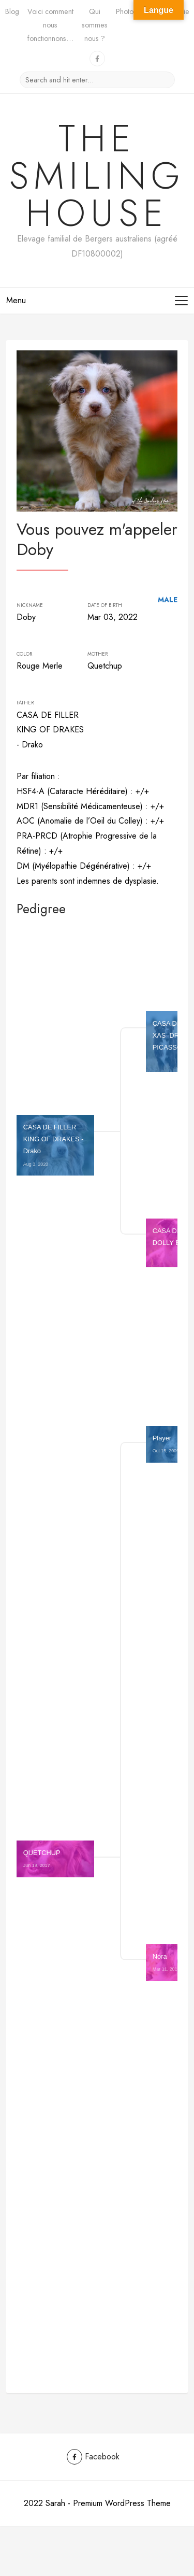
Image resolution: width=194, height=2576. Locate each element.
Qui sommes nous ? (95, 25)
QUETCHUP (42, 1858)
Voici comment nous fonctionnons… (50, 25)
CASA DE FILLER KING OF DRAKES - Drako (54, 1144)
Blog (12, 11)
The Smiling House (97, 175)
